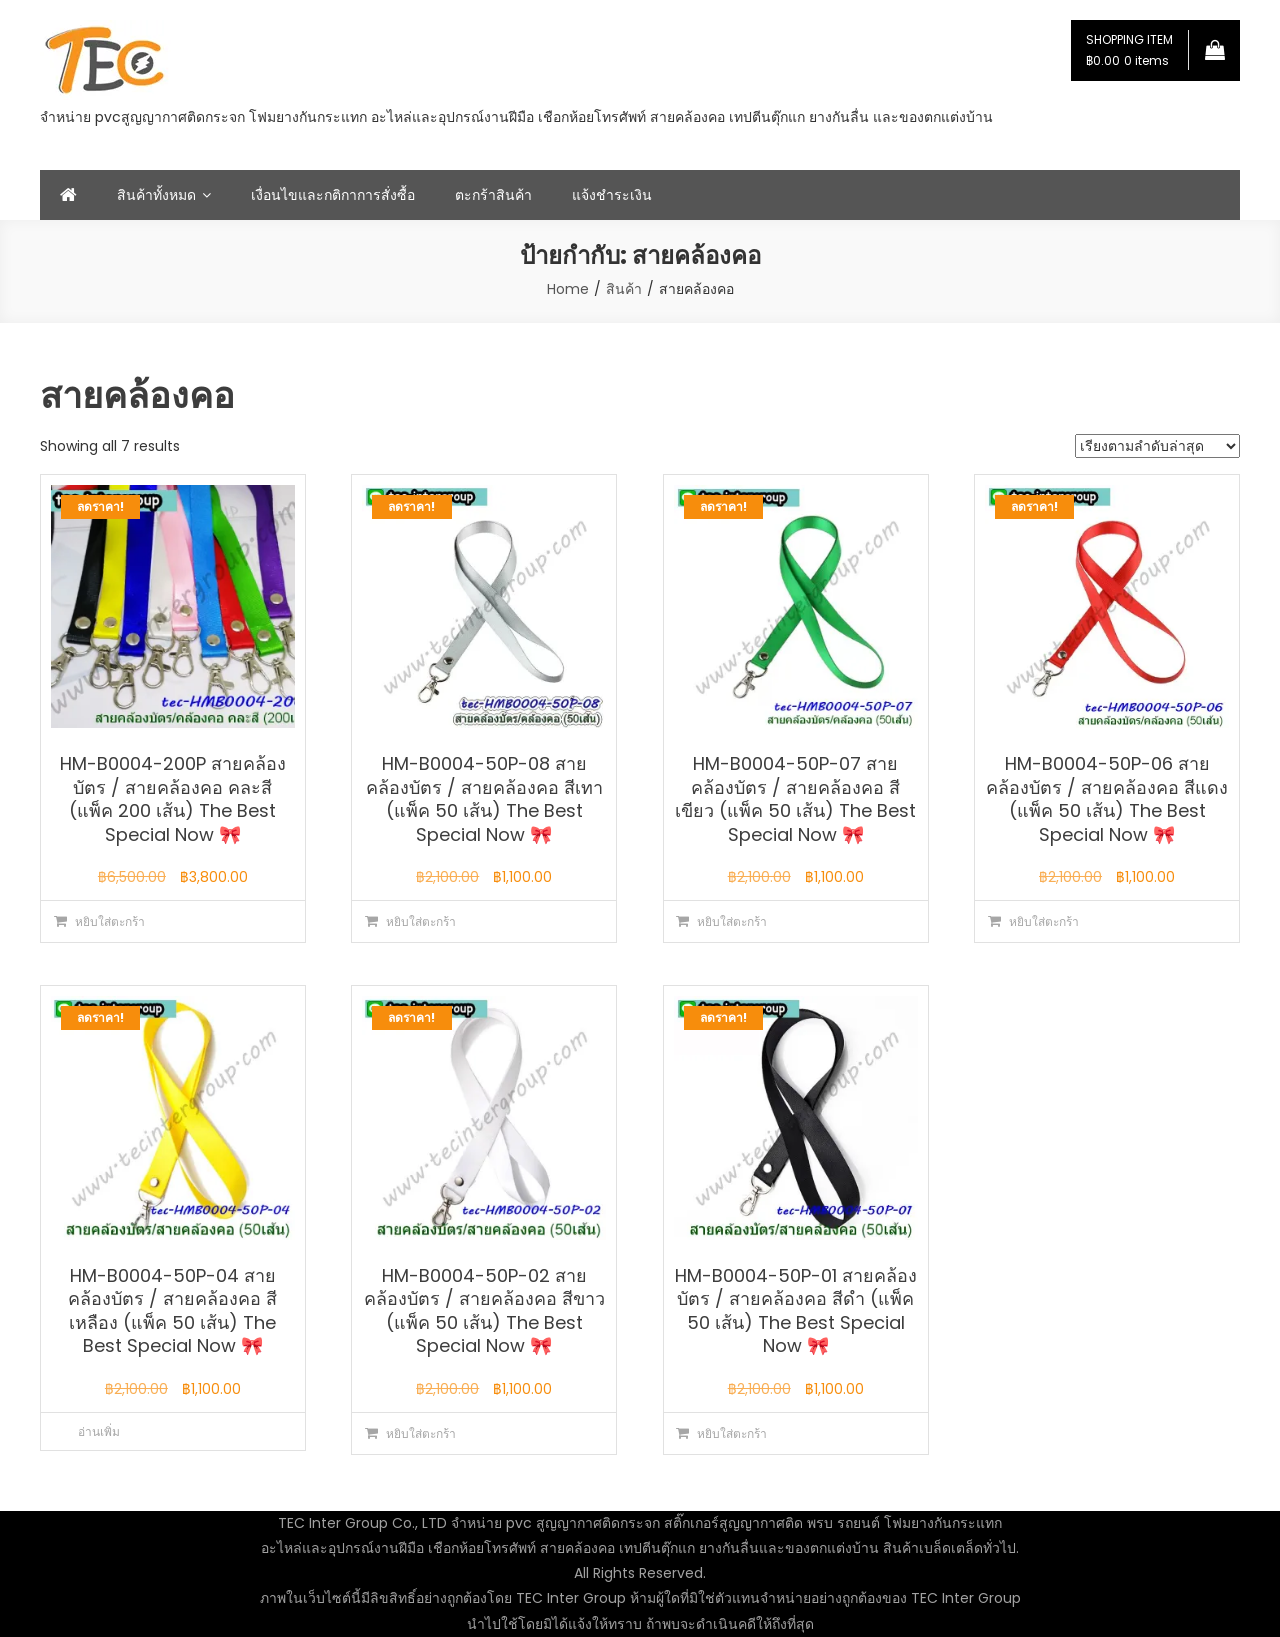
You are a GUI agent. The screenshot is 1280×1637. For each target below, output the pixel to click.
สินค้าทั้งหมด (156, 195)
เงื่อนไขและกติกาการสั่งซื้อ (333, 195)
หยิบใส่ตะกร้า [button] (110, 921)
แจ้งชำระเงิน (612, 195)
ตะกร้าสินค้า (493, 195)
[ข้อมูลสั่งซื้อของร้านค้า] (1157, 446)
